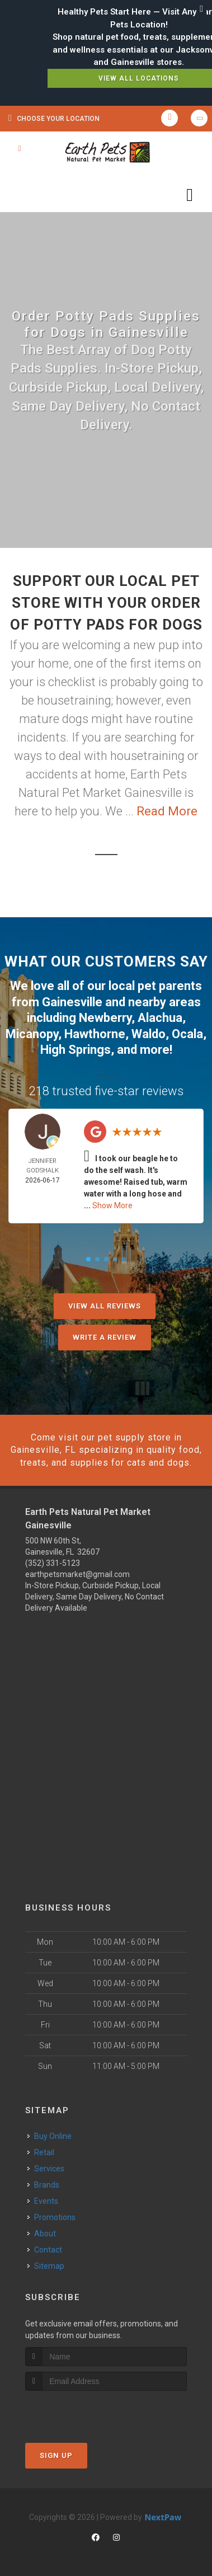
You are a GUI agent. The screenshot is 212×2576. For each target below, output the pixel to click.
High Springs (75, 1050)
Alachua (160, 1018)
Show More (112, 1205)
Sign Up (56, 2455)
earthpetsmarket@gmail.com (77, 1574)
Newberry (105, 1018)
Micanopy (32, 1034)
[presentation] (84, 2411)
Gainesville (72, 1002)
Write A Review (104, 1337)
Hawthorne (94, 1034)
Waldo (148, 1034)
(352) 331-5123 (52, 1563)
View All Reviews (104, 1306)
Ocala (187, 1034)
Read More (166, 811)
